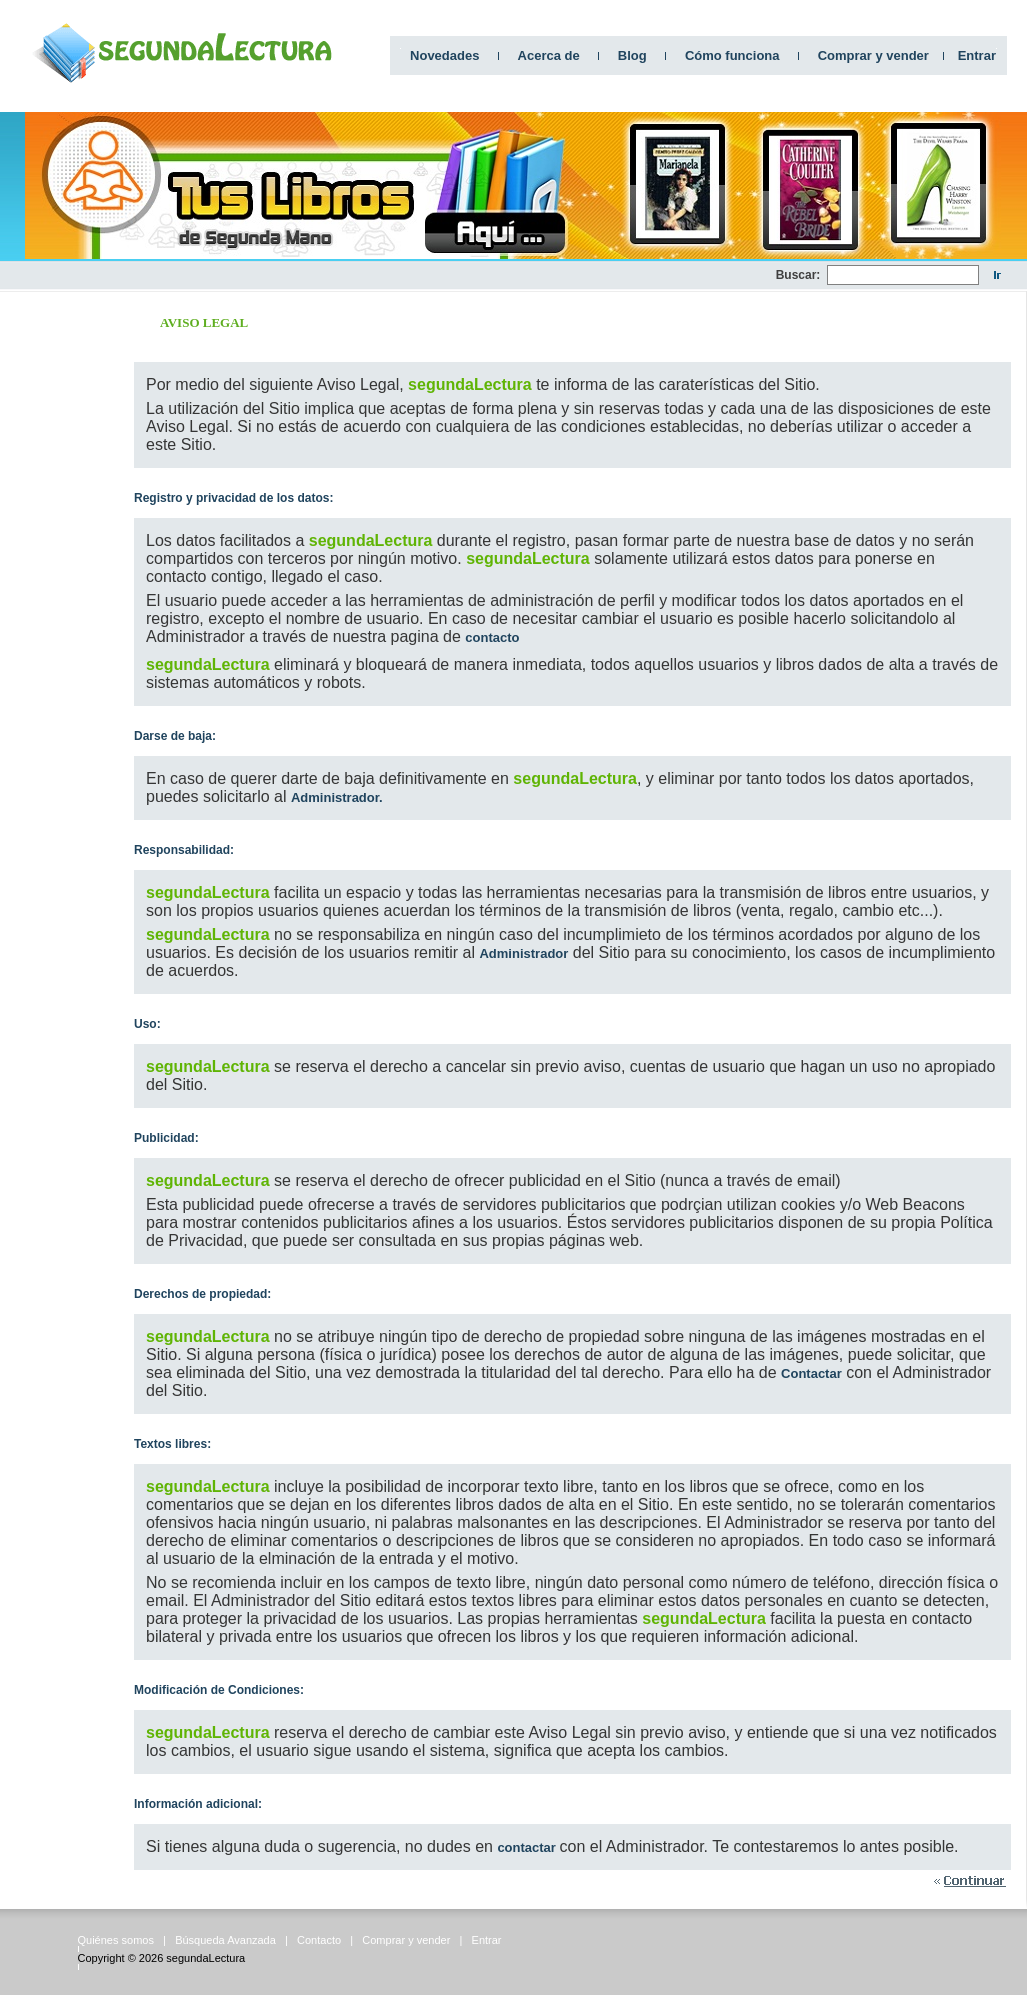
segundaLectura (205, 1958)
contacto (492, 637)
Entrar (977, 55)
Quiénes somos (116, 1940)
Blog (632, 55)
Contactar (811, 1373)
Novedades (444, 55)
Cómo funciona (732, 55)
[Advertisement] (60, 591)
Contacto (319, 1940)
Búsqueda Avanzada (225, 1940)
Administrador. (337, 797)
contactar (528, 1847)
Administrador (523, 953)
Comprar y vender (873, 55)
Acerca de (549, 55)
